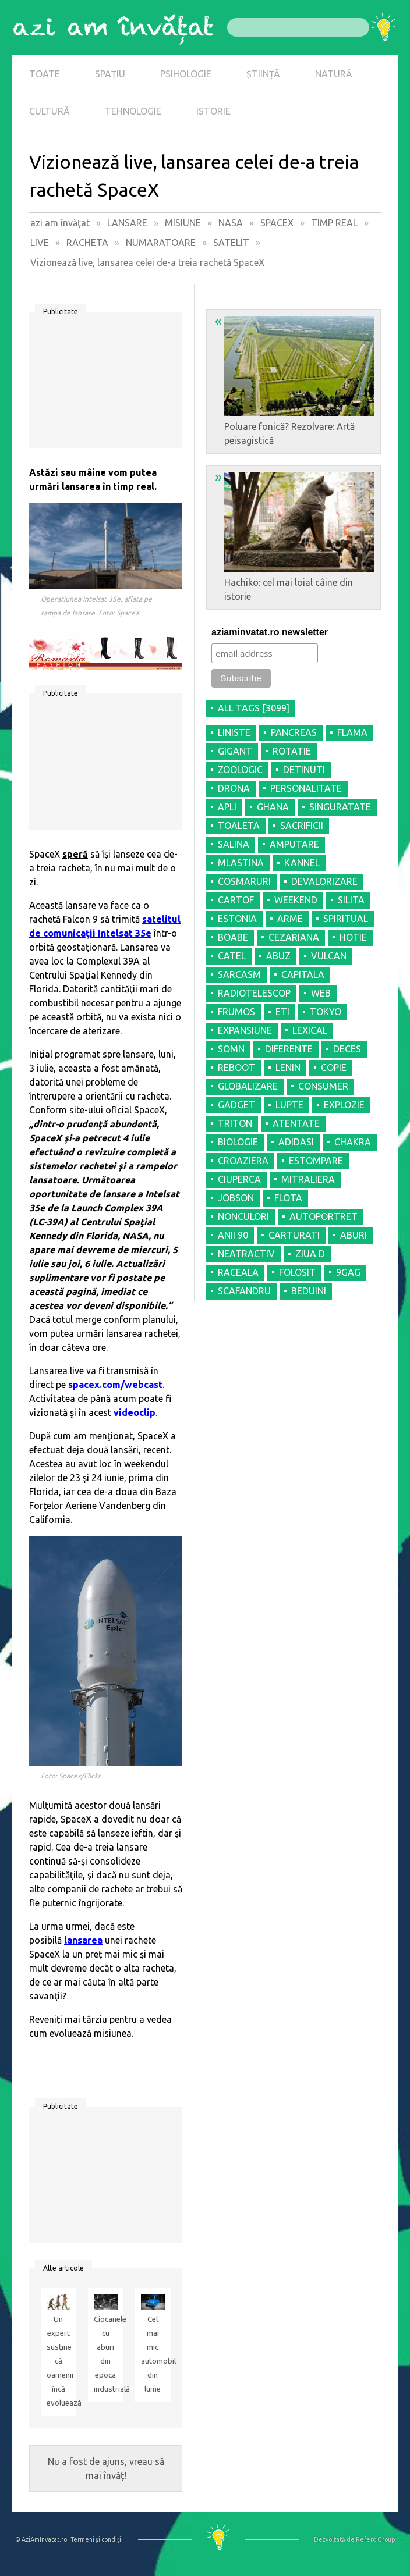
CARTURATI (294, 1235)
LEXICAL (309, 1030)
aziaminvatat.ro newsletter (269, 632)
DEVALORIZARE (324, 881)
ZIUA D (310, 1253)
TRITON (235, 1123)
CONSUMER (323, 1086)
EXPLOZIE (344, 1105)
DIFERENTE (289, 1049)
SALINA (233, 844)
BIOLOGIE (238, 1142)
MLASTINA (241, 863)
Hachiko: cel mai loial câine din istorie (294, 535)
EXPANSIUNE (245, 1030)
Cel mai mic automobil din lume (153, 2354)
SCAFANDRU (244, 1291)
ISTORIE (213, 111)
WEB (321, 993)
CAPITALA (302, 974)
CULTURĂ (49, 111)
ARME (290, 918)
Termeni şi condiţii (96, 2539)
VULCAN (329, 956)
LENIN (288, 1067)
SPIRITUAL (345, 918)
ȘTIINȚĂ (263, 74)
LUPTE (289, 1105)
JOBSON (236, 1198)
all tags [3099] (253, 708)
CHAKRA (352, 1142)
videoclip (134, 1412)
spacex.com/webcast (115, 1384)
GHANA (273, 807)
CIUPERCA (239, 1179)
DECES (347, 1049)
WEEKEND (295, 900)
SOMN (231, 1049)
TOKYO (325, 1011)
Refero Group (375, 2539)
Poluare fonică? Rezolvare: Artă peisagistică (294, 379)
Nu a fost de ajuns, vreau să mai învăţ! (106, 2468)
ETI (282, 1011)
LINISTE (234, 732)
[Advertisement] (105, 384)
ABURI (353, 1235)
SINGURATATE (340, 807)
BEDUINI (308, 1291)
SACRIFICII (301, 825)
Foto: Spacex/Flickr (71, 1776)
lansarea (83, 1940)
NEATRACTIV (246, 1253)
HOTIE (353, 937)
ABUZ (278, 956)
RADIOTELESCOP (254, 993)
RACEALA (238, 1272)
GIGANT (235, 751)
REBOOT (236, 1067)
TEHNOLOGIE (133, 111)
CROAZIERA (243, 1160)
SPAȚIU (110, 74)
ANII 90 (233, 1235)
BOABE (233, 937)
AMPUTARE (294, 844)
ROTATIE (292, 751)
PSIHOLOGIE (185, 74)
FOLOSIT (297, 1272)
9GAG (348, 1272)
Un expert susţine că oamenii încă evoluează (58, 2361)
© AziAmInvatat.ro (41, 2539)
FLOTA (288, 1198)
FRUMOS (236, 1011)
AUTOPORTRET (323, 1216)
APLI (227, 807)
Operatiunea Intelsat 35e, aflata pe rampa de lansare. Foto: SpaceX (96, 606)
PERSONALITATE (306, 788)
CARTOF (236, 900)
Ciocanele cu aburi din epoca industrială (106, 2354)
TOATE (44, 74)
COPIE (334, 1067)
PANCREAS (294, 732)
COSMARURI (244, 881)
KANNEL (302, 863)
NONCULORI (243, 1216)
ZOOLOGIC (240, 769)
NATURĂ (333, 74)
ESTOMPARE (316, 1160)
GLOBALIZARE (248, 1086)
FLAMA (352, 732)
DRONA (234, 788)
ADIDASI (296, 1142)
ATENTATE (296, 1123)
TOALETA (239, 825)
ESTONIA (237, 918)
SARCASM (239, 974)
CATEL (232, 956)
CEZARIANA (293, 937)
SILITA (351, 900)
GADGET (236, 1105)
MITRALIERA (308, 1179)
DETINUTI (304, 769)
